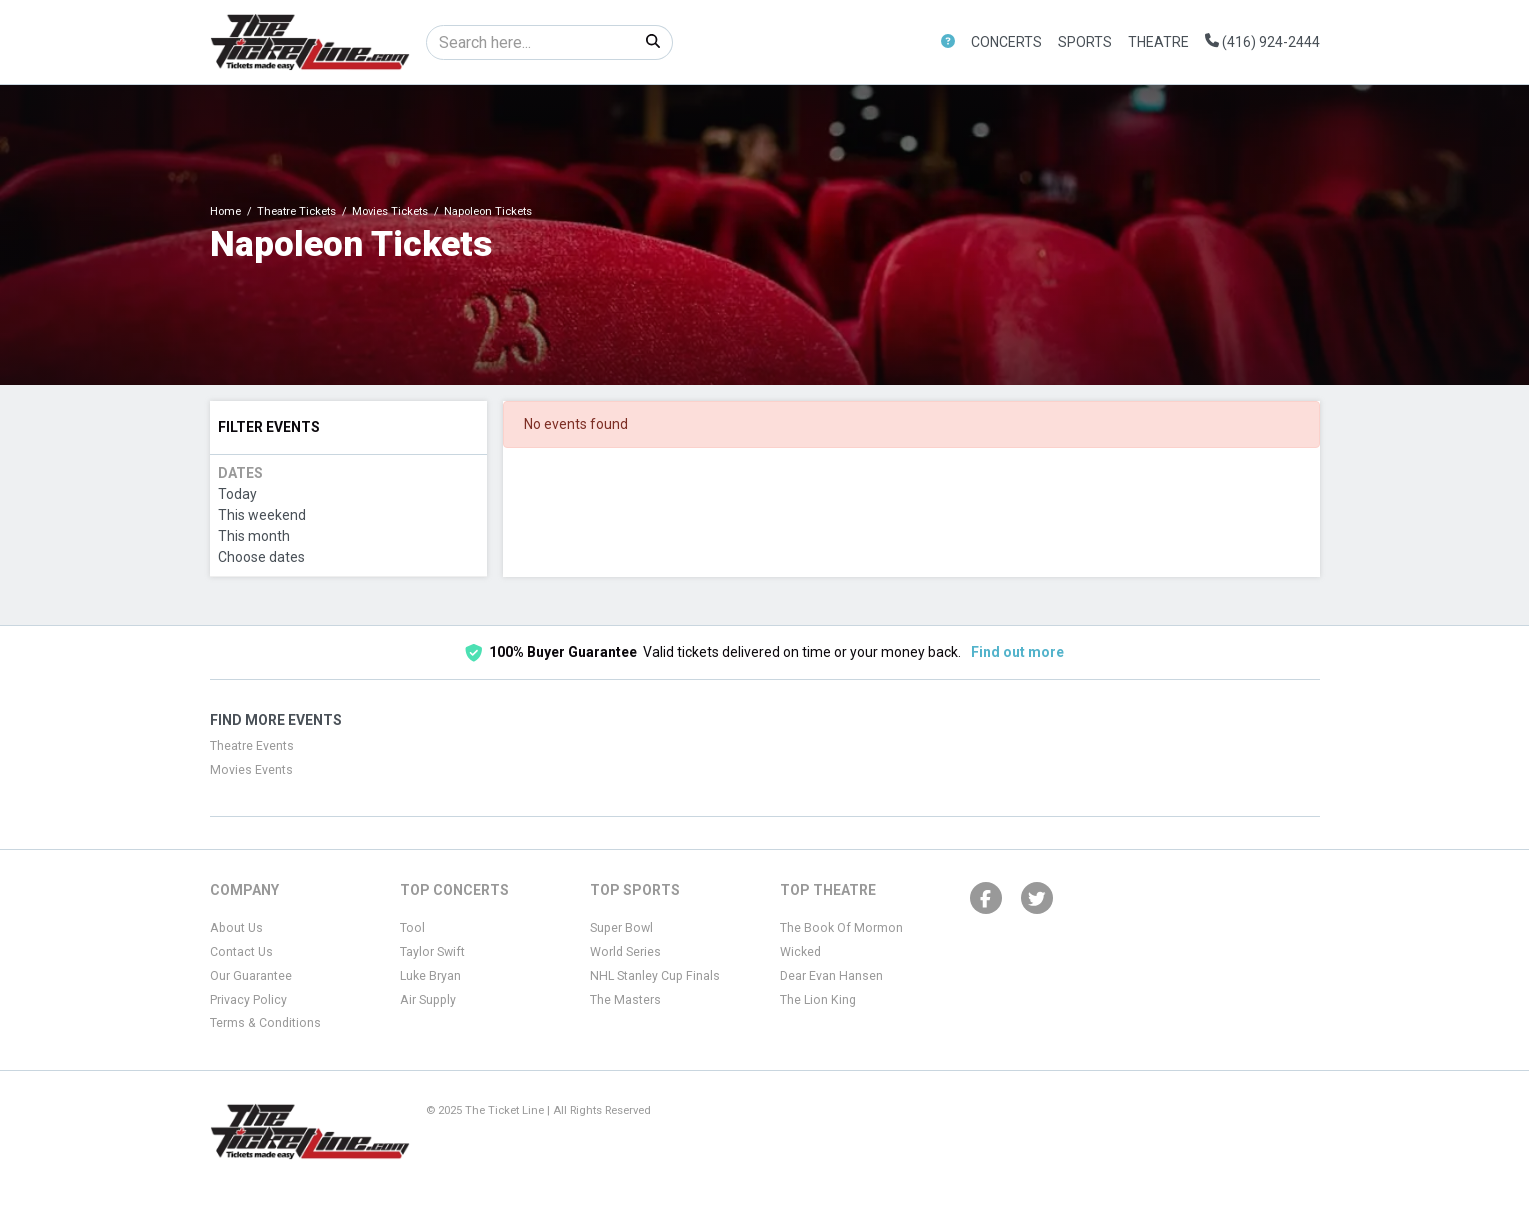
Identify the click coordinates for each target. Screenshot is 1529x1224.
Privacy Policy (248, 1000)
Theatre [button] (1158, 42)
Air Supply (428, 1000)
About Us (236, 928)
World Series (625, 952)
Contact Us (241, 952)
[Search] (530, 42)
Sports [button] (1085, 42)
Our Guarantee (251, 976)
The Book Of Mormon (841, 928)
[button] (948, 42)
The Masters (625, 1000)
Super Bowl (621, 928)
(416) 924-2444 (1262, 42)
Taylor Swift (432, 952)
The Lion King (818, 1000)
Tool (412, 928)
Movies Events (251, 770)
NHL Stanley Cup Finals (655, 976)
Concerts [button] (1006, 42)
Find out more (1017, 652)
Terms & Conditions (265, 1023)
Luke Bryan (430, 976)
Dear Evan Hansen (831, 976)
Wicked (800, 952)
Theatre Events (252, 746)
